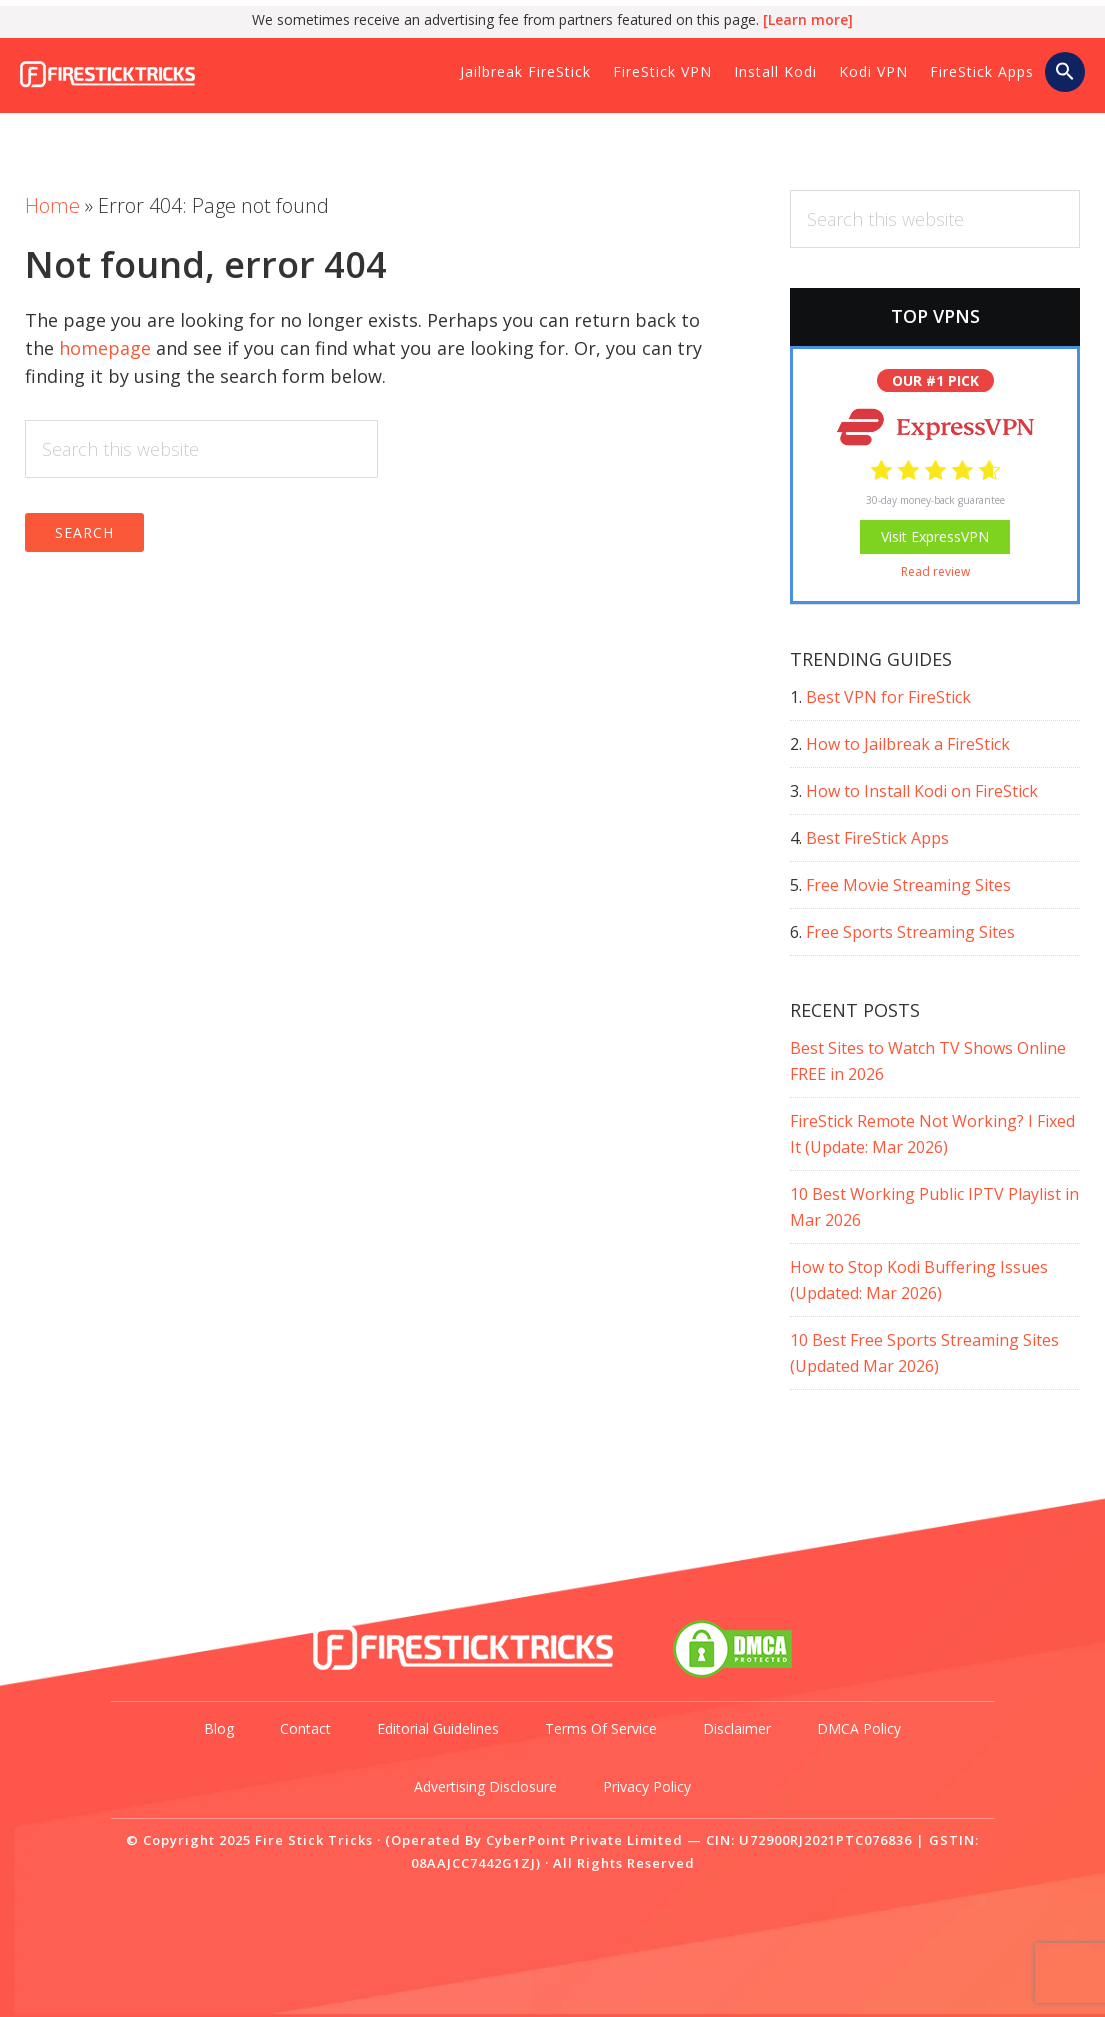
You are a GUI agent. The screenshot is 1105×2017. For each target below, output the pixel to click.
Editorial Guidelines (438, 1728)
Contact (305, 1728)
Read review (935, 571)
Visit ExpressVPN (935, 536)
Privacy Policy (647, 1786)
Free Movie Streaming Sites (908, 885)
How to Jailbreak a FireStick (908, 744)
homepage (105, 348)
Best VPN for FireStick (888, 697)
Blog (219, 1728)
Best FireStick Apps (877, 838)
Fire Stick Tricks (155, 79)
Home (52, 205)
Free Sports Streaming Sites (910, 932)
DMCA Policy (859, 1728)
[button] (1065, 73)
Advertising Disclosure (485, 1786)
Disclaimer (737, 1728)
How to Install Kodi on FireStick (922, 791)
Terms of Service (601, 1728)
